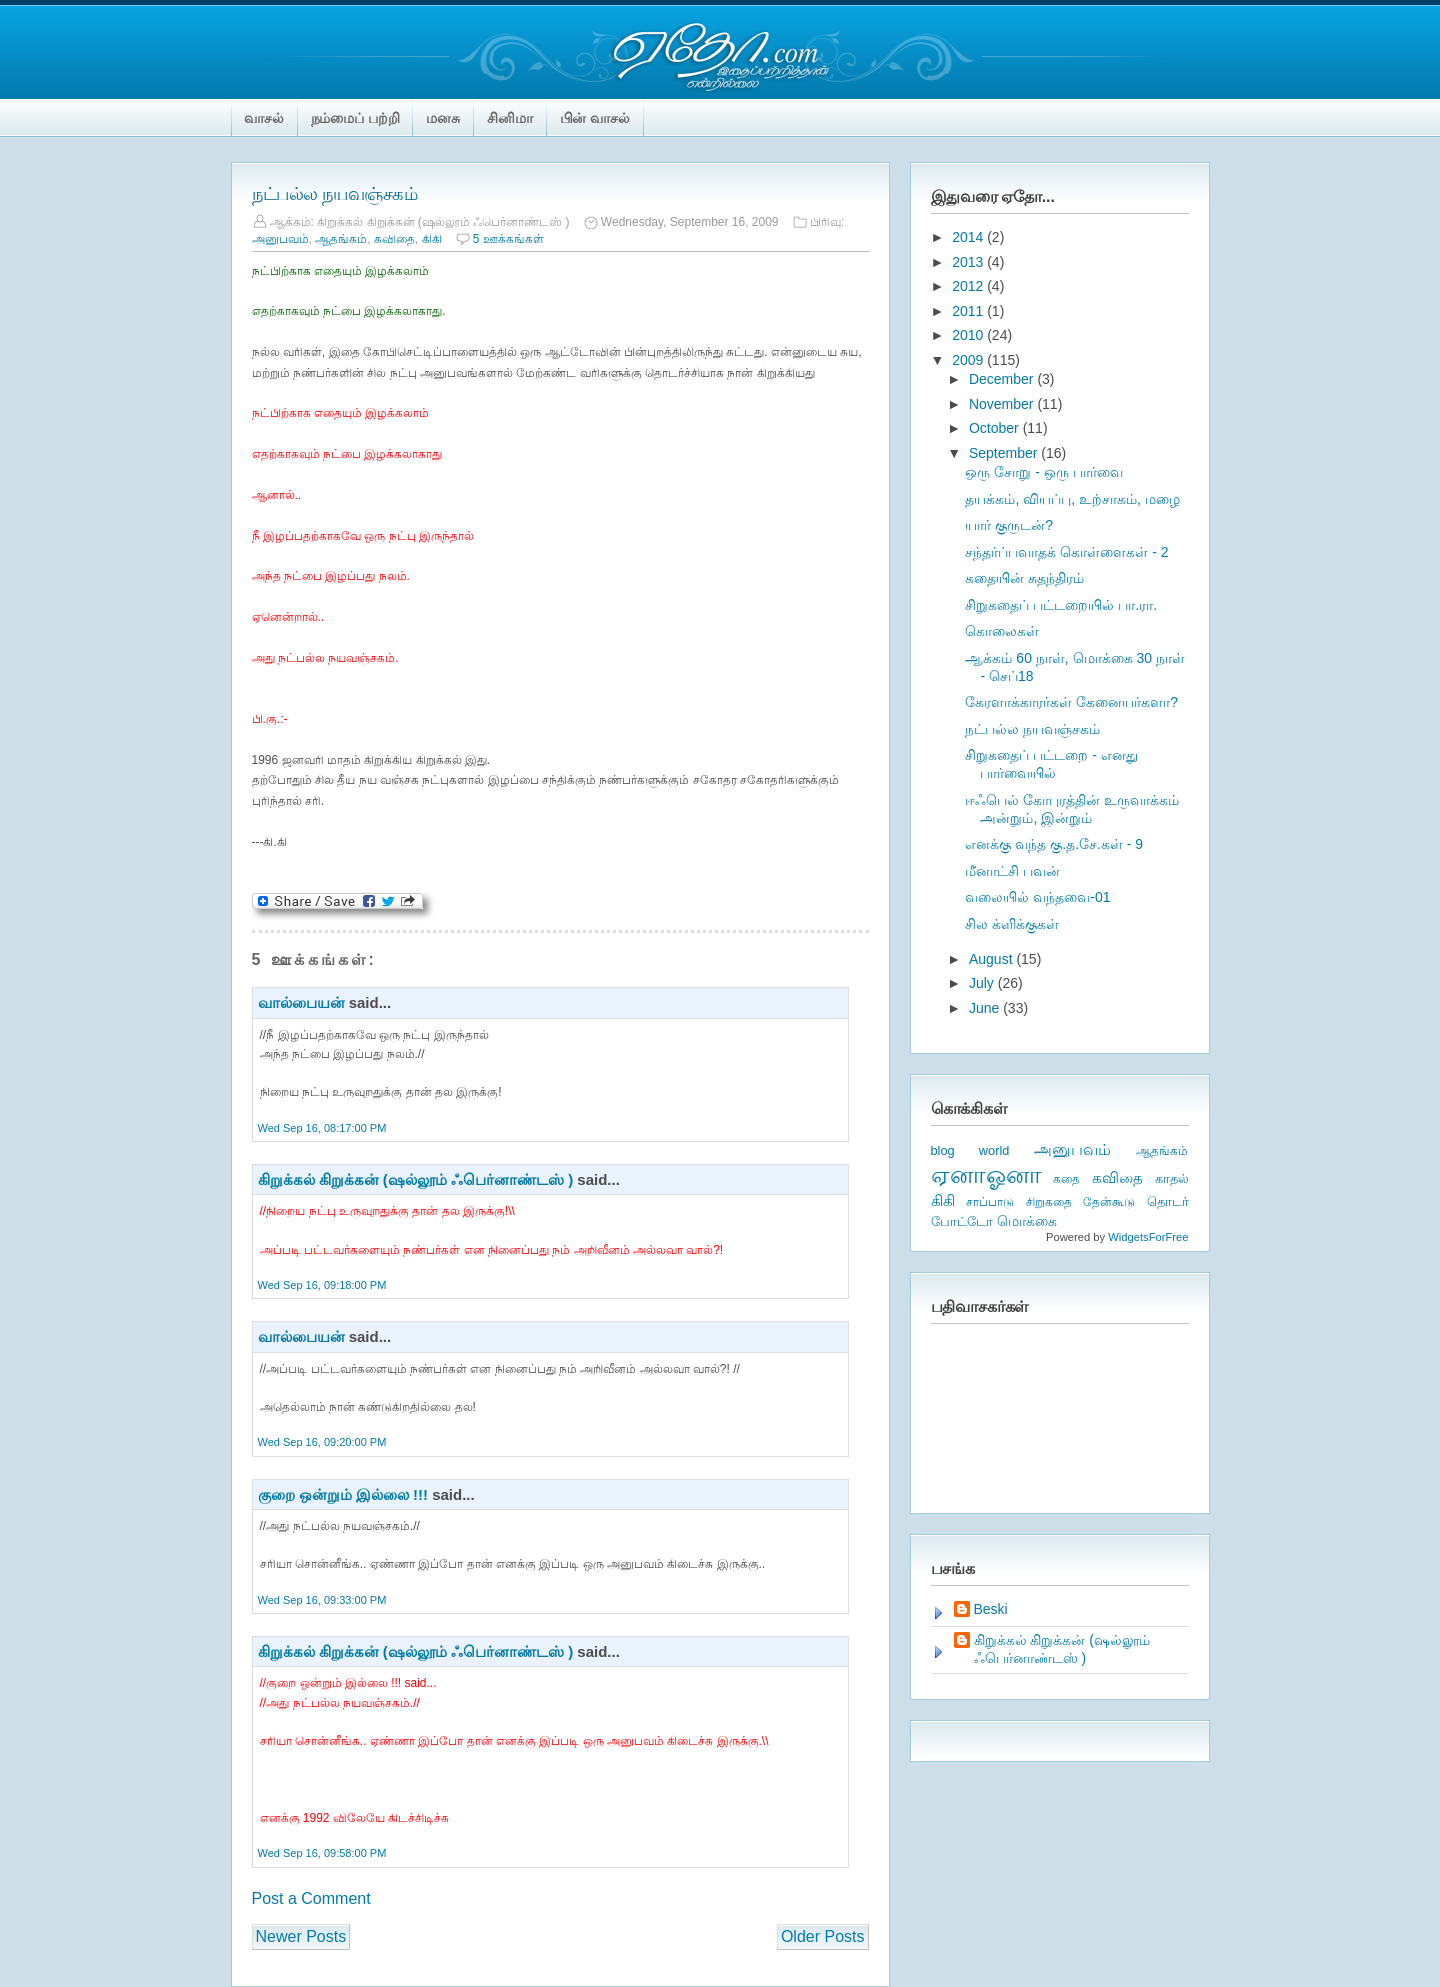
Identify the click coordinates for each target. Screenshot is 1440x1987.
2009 (969, 360)
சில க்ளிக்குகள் (1012, 924)
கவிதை (394, 239)
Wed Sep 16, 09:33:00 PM (322, 1600)
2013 (969, 262)
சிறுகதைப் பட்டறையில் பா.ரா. (1061, 605)
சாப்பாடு (990, 1202)
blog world (970, 1150)
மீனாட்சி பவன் (1012, 871)
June (986, 1008)
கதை (1066, 1179)
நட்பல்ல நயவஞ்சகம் (334, 194)
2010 (969, 335)
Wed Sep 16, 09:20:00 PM (322, 1442)
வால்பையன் (301, 1002)
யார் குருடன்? (1009, 525)
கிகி (432, 239)
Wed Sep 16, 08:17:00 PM (322, 1128)
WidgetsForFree (1148, 1237)
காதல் (1172, 1178)
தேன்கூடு (1109, 1202)
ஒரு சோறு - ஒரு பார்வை (1043, 472)
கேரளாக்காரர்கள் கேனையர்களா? (1071, 702)
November (1003, 404)
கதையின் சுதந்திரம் (1024, 578)
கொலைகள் (1002, 631)
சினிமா (510, 118)
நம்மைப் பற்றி (355, 118)
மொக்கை (1027, 1221)
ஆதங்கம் (341, 239)
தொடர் (1168, 1201)
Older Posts (823, 1936)
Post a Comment (311, 1898)
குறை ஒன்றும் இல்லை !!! (343, 1494)
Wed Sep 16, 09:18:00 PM (322, 1285)
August (992, 959)
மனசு (443, 118)
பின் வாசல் (595, 118)
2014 (969, 237)
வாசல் (264, 118)
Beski (991, 1609)
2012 (969, 286)
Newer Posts (301, 1936)
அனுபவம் (280, 239)
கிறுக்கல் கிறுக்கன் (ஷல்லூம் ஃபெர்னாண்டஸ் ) (416, 1179)
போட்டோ (962, 1222)
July (983, 983)
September (1005, 453)
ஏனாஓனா (986, 1174)
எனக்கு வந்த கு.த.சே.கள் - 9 (1054, 844)
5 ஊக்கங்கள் (508, 239)
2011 (969, 311)
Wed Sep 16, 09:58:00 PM (322, 1853)
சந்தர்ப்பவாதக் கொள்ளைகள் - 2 (1066, 552)
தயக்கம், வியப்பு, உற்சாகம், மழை (1072, 499)
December (1003, 379)
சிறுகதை (1049, 1202)
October (996, 428)
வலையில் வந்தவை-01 (1037, 897)
